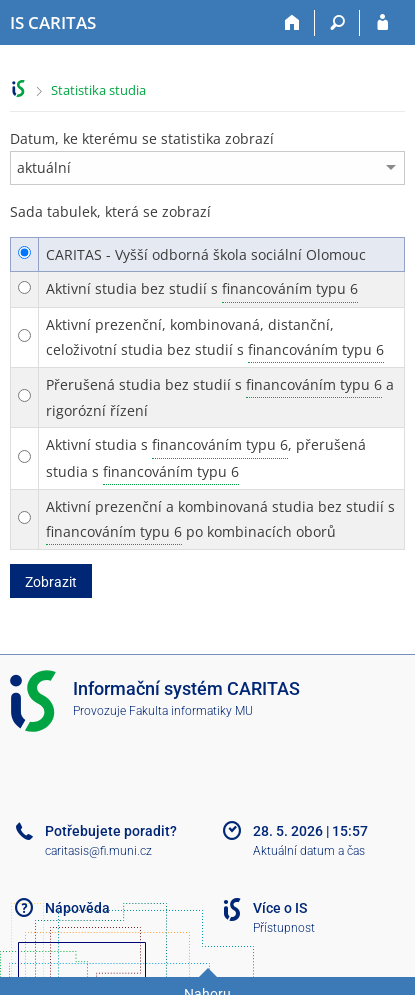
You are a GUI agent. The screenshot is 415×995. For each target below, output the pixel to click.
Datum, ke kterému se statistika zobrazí (142, 138)
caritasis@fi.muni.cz (98, 851)
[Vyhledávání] (337, 23)
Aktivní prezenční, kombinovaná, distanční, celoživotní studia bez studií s (215, 339)
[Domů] (292, 23)
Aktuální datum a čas (309, 851)
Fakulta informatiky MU (191, 711)
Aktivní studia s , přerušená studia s (206, 458)
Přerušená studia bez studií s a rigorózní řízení (220, 396)
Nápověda (77, 908)
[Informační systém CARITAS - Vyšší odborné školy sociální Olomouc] (53, 23)
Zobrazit (51, 582)
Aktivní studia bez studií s (202, 289)
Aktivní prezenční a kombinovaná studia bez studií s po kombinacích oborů (220, 521)
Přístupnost (284, 928)
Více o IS (280, 908)
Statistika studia (98, 90)
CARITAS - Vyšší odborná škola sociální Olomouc (206, 254)
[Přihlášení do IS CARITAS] (382, 23)
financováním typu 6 (290, 288)
